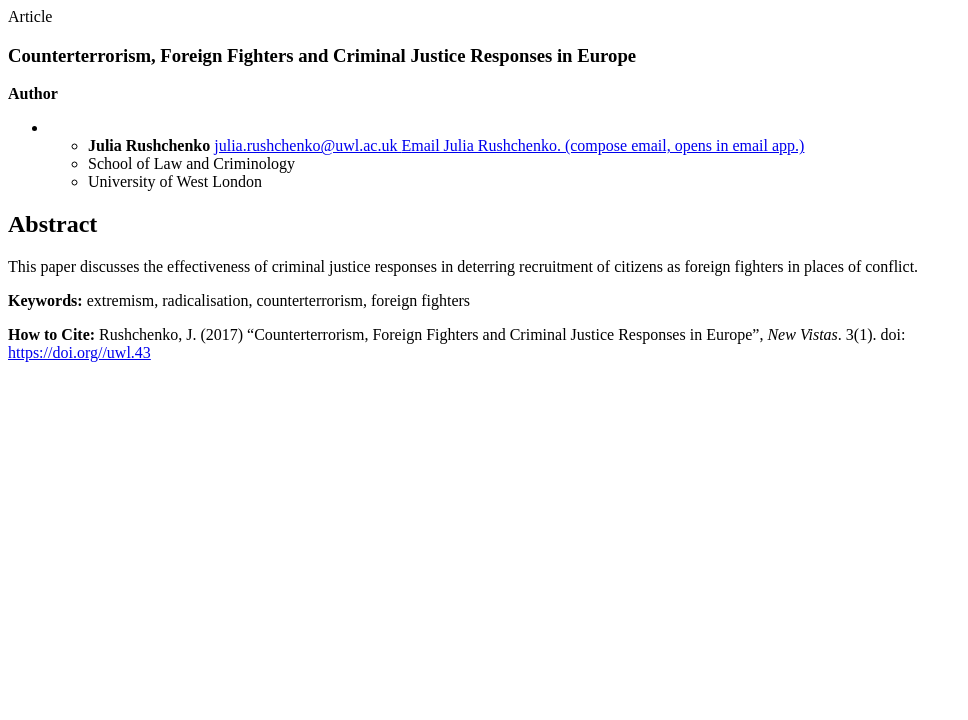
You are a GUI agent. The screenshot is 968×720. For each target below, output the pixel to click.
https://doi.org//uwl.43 (79, 352)
